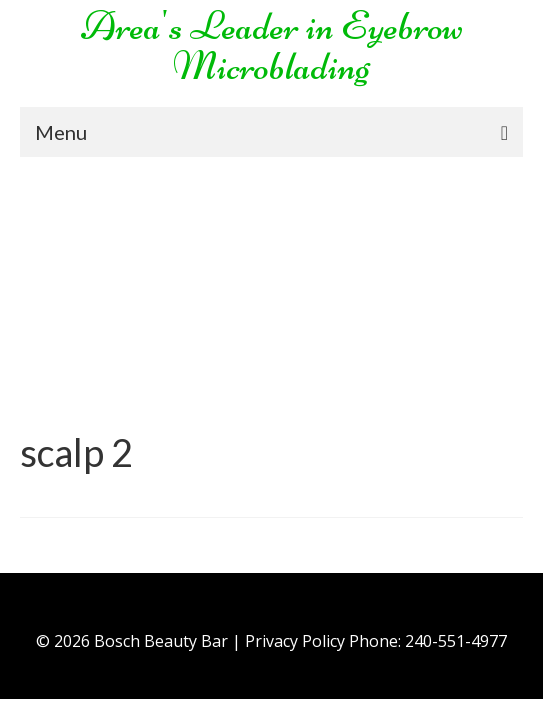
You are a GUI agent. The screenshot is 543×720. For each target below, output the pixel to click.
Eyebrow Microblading (318, 46)
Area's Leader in (207, 26)
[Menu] (271, 132)
